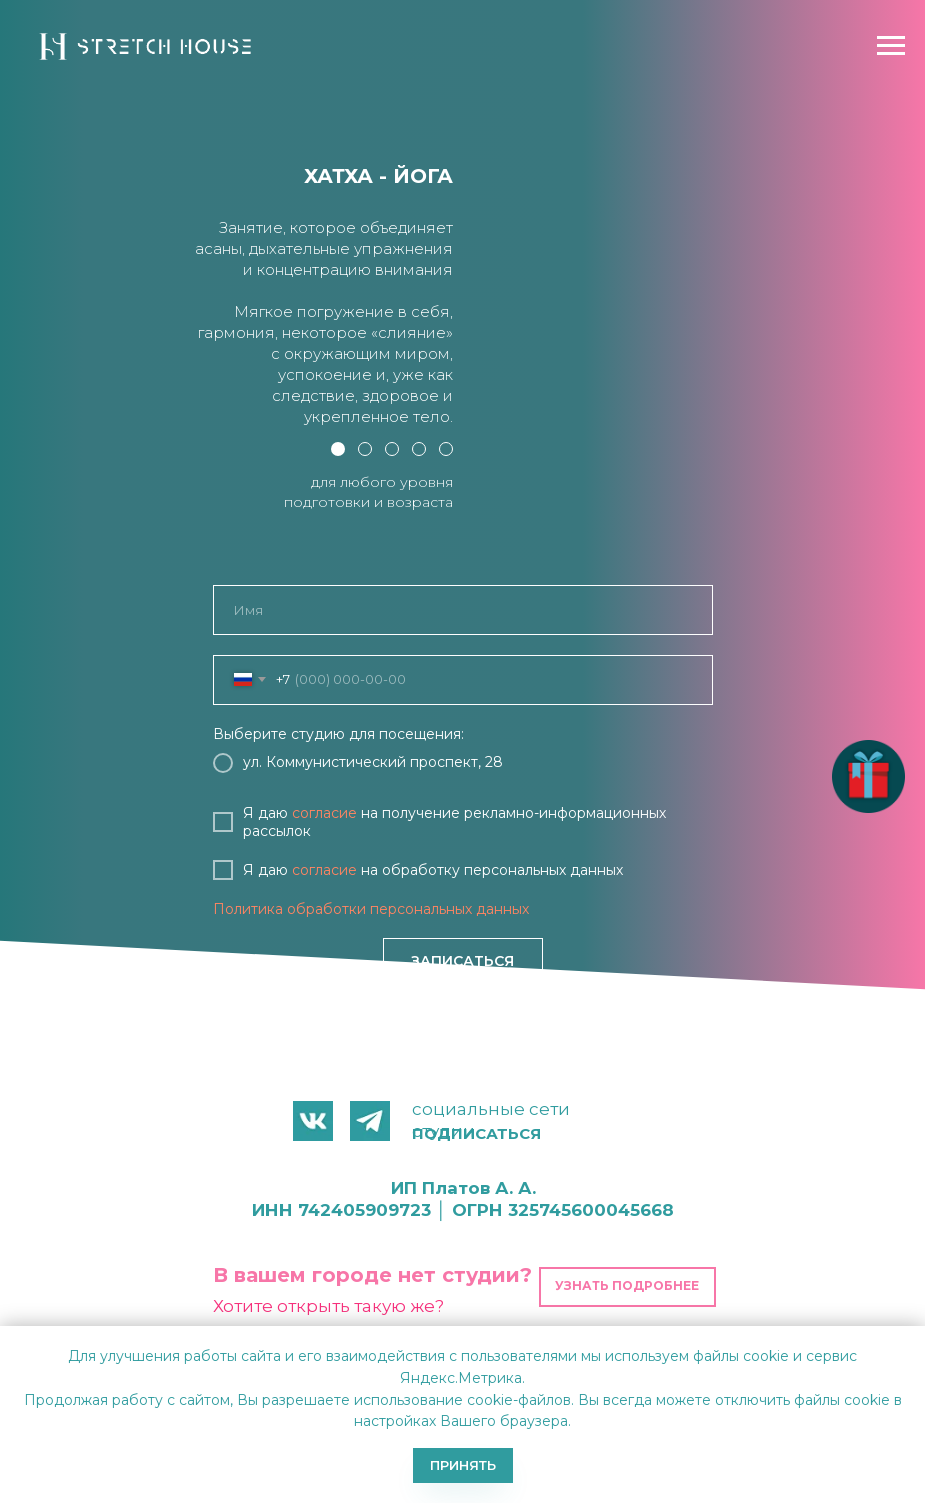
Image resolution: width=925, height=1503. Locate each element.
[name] (463, 610)
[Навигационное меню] (891, 46)
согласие (324, 813)
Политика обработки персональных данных (371, 909)
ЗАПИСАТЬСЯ (462, 961)
